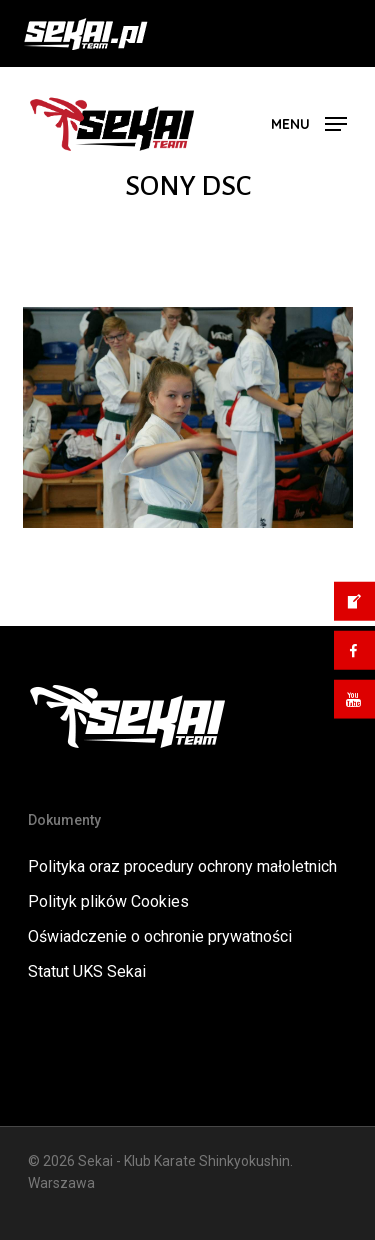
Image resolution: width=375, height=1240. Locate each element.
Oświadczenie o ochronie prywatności (160, 936)
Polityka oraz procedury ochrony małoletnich (182, 866)
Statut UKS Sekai (87, 971)
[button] (309, 122)
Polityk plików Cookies (108, 901)
